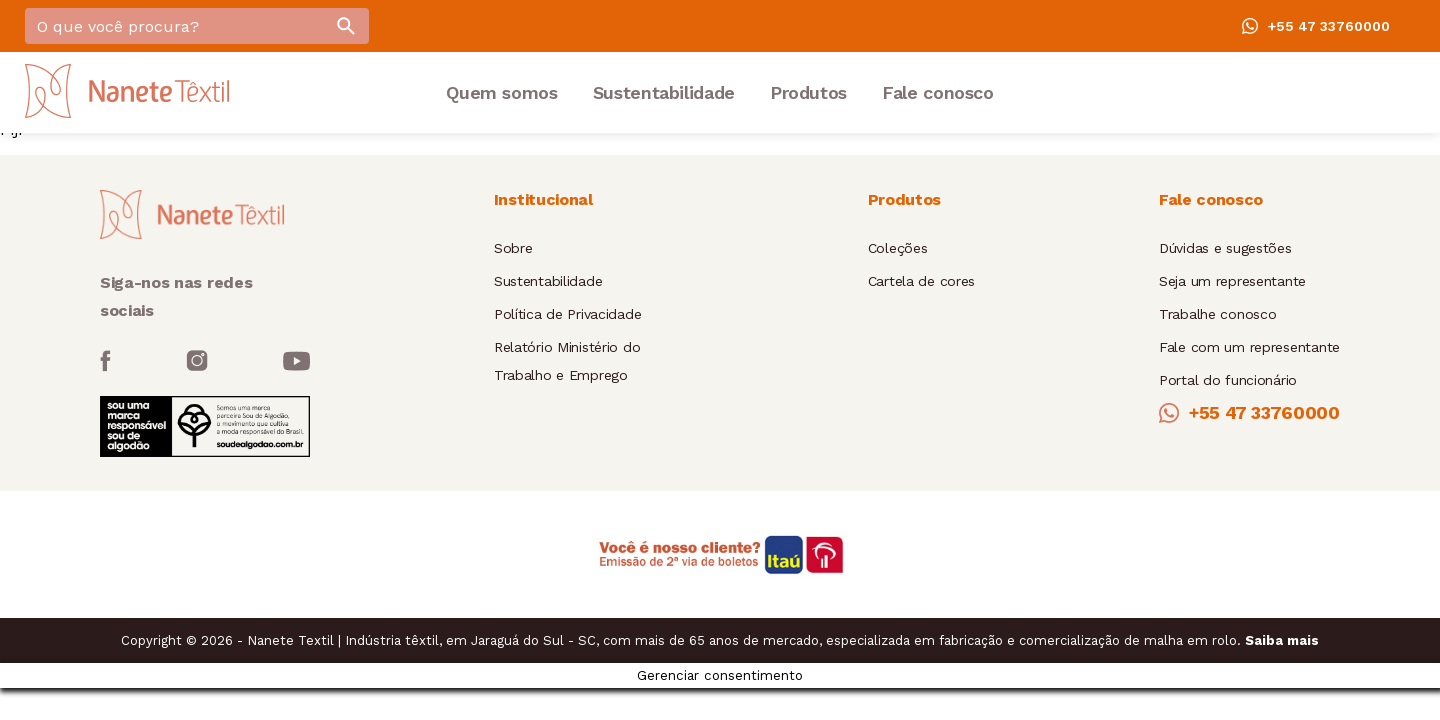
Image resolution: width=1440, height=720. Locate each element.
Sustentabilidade (664, 92)
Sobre (513, 248)
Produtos (808, 92)
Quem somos (501, 92)
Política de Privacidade (568, 314)
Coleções (898, 248)
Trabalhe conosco (1218, 314)
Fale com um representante (1249, 347)
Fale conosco (938, 92)
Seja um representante (1232, 281)
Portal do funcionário (1228, 380)
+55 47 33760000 (1316, 26)
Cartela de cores (922, 281)
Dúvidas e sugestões (1225, 248)
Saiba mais (1282, 640)
